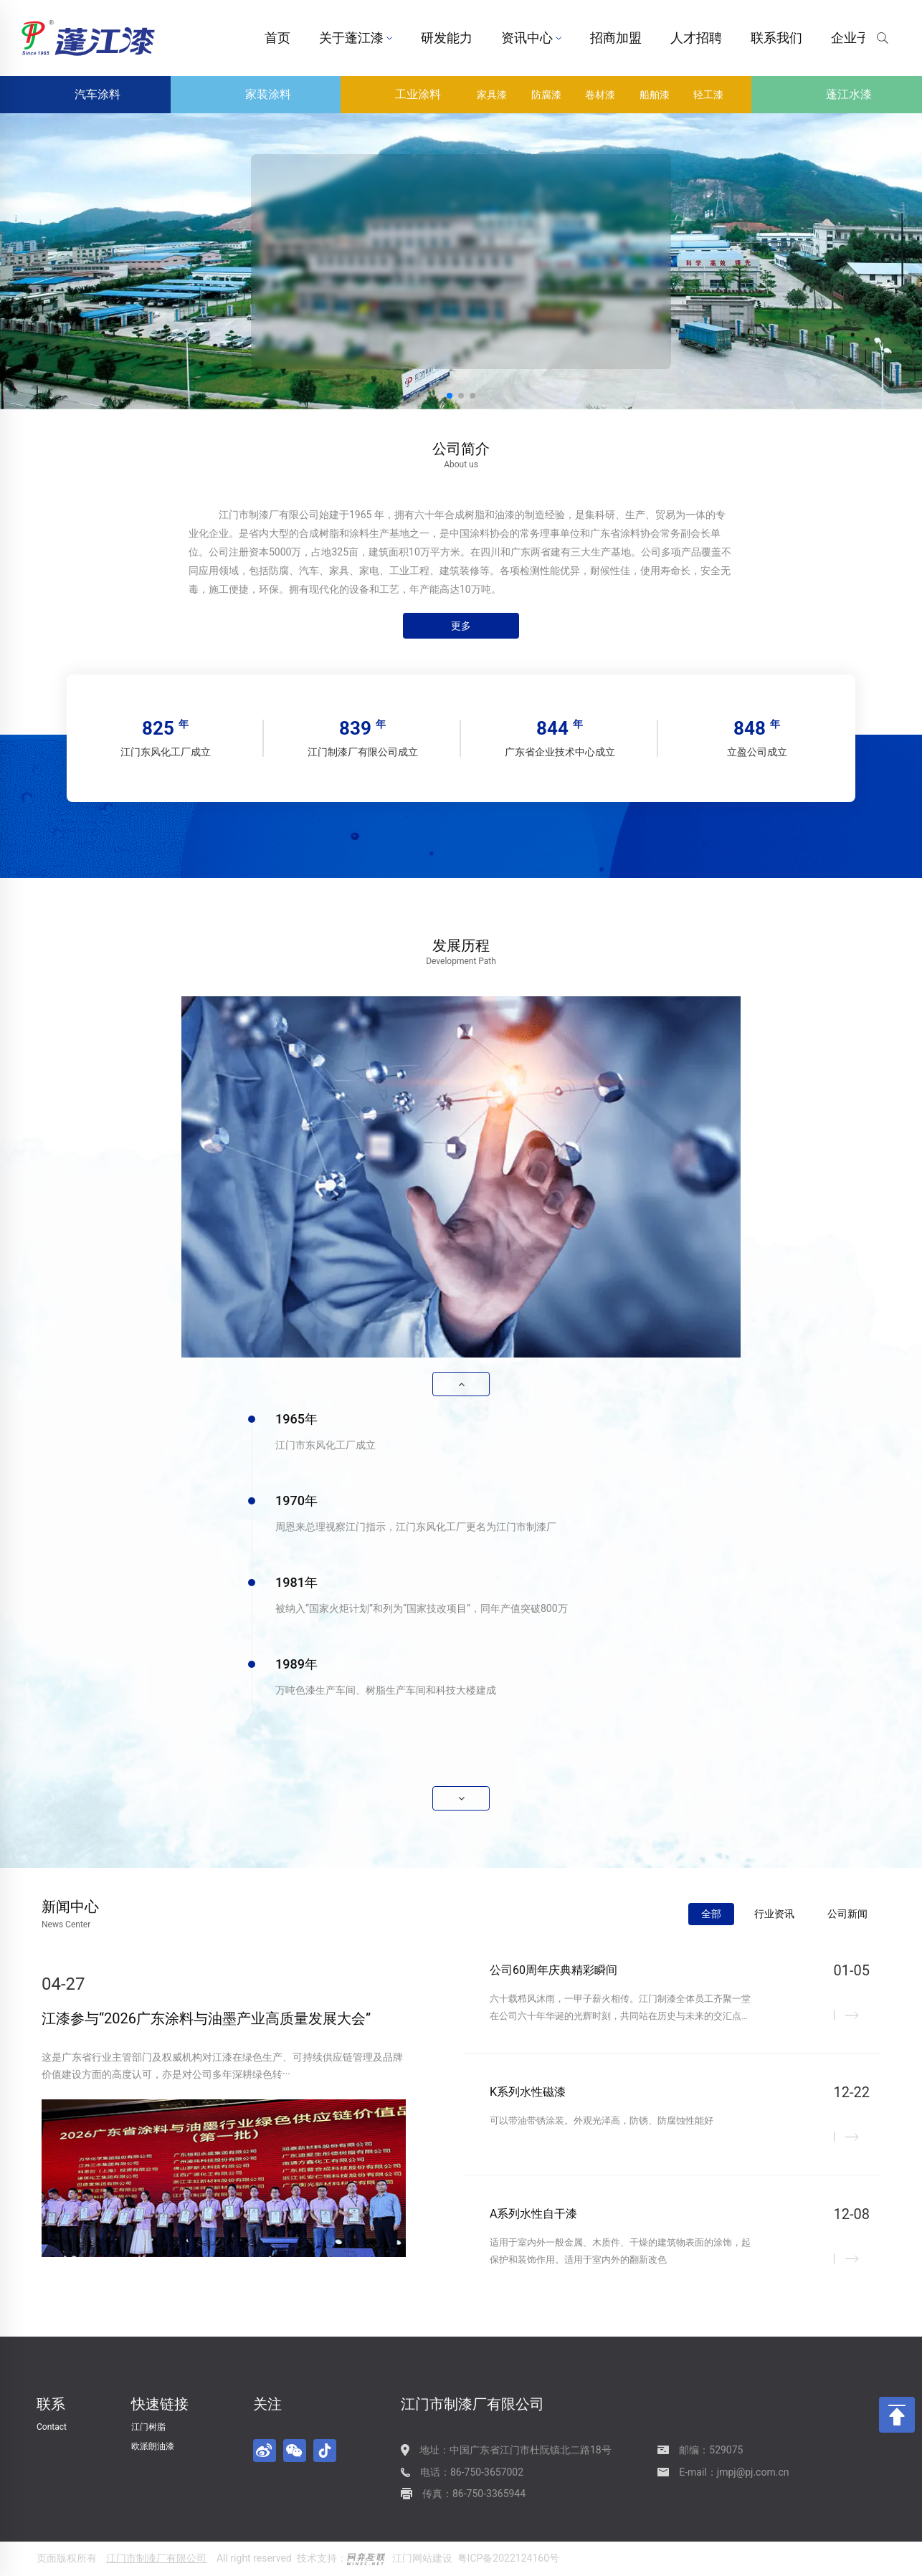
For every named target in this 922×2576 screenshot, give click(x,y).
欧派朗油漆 (152, 2446)
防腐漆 (546, 94)
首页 (277, 38)
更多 (461, 625)
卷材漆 (600, 94)
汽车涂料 (85, 94)
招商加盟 (616, 38)
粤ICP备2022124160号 (508, 2558)
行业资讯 (774, 1913)
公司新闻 (847, 1913)
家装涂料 (256, 94)
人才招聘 (696, 38)
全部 (711, 1913)
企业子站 (861, 38)
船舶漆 (655, 94)
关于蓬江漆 (355, 38)
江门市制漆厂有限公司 (156, 2558)
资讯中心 (531, 38)
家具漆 (492, 94)
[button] (449, 396)
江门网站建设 (422, 2558)
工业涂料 (406, 94)
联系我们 (776, 38)
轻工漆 (708, 94)
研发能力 (446, 38)
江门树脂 (148, 2427)
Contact (52, 2427)
